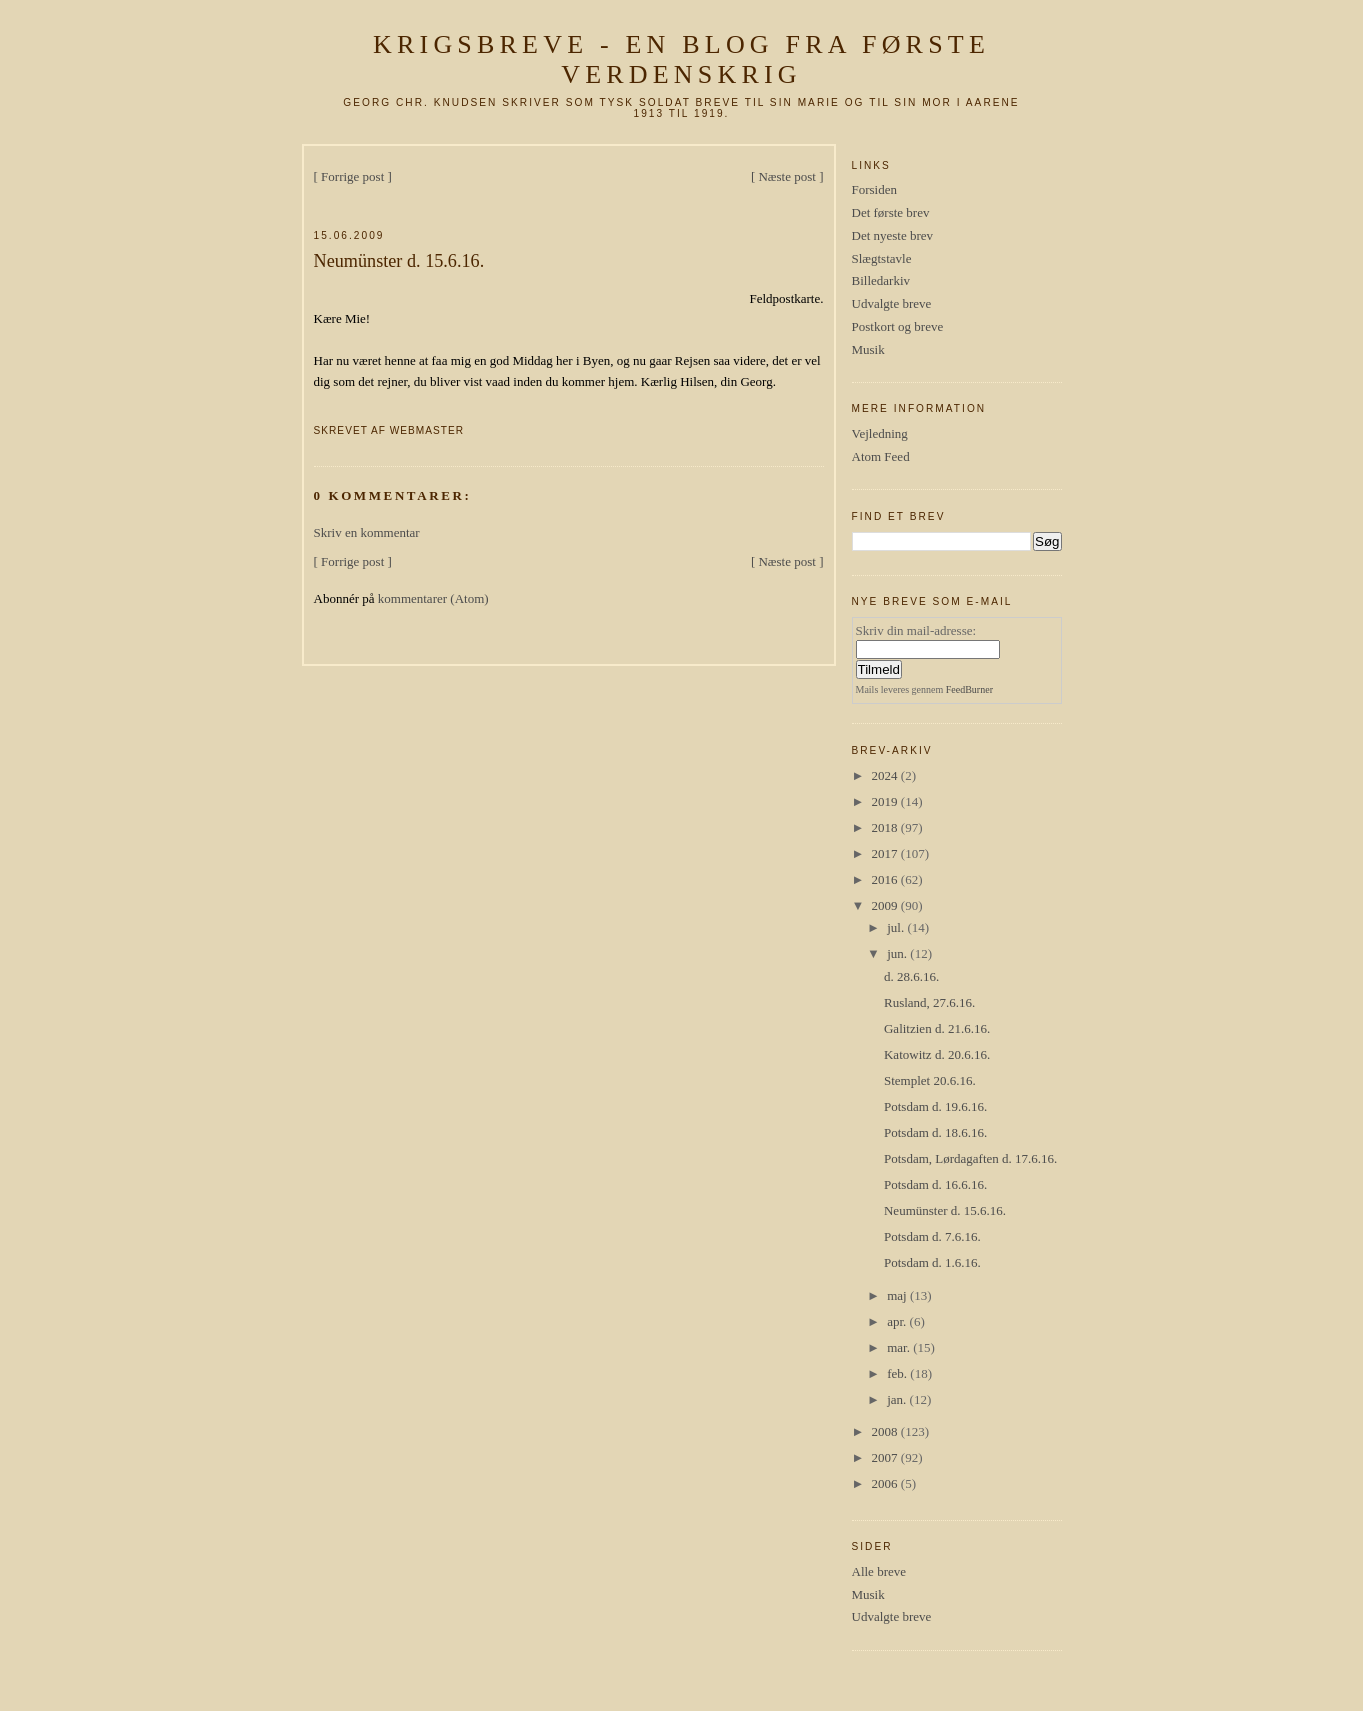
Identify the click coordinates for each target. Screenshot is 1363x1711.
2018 (886, 827)
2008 (886, 1431)
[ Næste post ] (787, 176)
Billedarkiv (881, 280)
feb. (898, 1373)
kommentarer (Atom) (433, 598)
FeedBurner (969, 689)
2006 (886, 1483)
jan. (898, 1399)
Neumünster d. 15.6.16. (399, 261)
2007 (886, 1457)
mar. (900, 1347)
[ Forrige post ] (353, 176)
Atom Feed (881, 456)
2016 (886, 879)
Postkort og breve (898, 326)
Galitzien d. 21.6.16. (937, 1028)
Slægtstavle (882, 258)
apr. (898, 1321)
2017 (886, 853)
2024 (886, 775)
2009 (886, 905)
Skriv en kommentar (367, 532)
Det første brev (891, 212)
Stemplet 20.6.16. (930, 1080)
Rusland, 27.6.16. (929, 1002)
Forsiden (875, 189)
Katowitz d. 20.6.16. (937, 1054)
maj (898, 1295)
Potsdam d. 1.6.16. (932, 1262)
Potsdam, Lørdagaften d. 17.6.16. (970, 1158)
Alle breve (879, 1571)
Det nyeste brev (893, 235)
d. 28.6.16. (911, 976)
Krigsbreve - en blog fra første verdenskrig (681, 59)
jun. (898, 953)
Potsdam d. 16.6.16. (935, 1184)
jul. (897, 927)
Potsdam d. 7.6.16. (932, 1236)
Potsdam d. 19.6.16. (935, 1106)
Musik (868, 349)
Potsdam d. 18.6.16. (935, 1132)
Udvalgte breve (892, 303)
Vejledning (880, 433)
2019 (886, 801)
